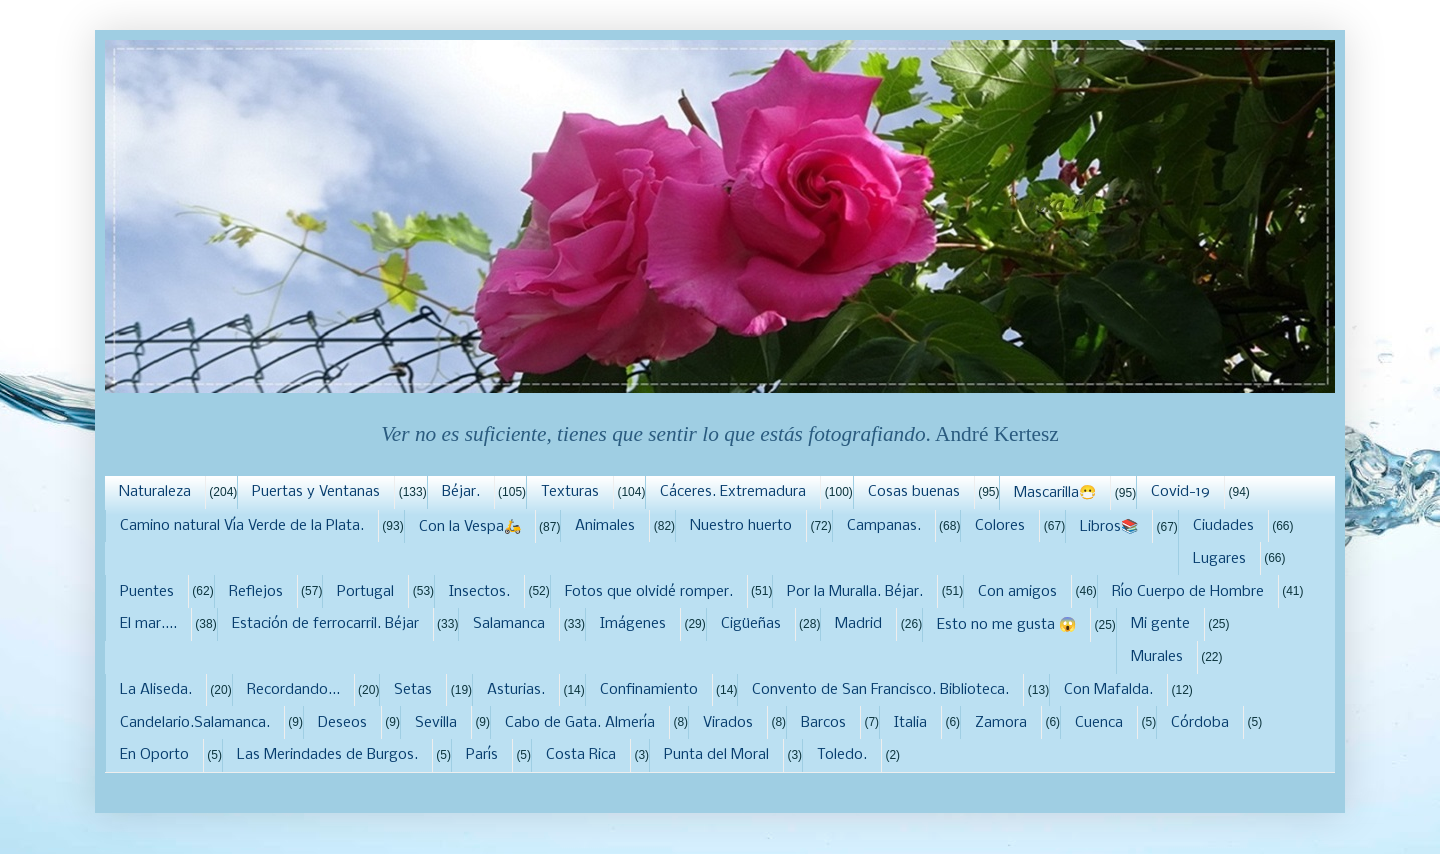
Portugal (365, 592)
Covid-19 (1180, 492)
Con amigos (1017, 592)
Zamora (1001, 723)
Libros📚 (1109, 527)
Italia (910, 723)
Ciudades (1223, 526)
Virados (728, 723)
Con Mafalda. (1108, 690)
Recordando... (293, 690)
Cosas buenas (914, 492)
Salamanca (509, 624)
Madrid (858, 624)
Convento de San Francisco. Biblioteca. (880, 690)
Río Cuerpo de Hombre (1188, 592)
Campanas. (884, 526)
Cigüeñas (751, 624)
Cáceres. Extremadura (733, 492)
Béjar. (461, 492)
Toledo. (842, 755)
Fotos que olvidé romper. (649, 592)
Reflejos (256, 592)
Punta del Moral (716, 755)
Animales (605, 526)
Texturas (570, 492)
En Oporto (154, 755)
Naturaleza (155, 492)
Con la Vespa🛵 (470, 527)
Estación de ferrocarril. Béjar (325, 624)
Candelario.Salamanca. (195, 723)
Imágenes (633, 624)
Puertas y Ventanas (316, 492)
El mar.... (148, 624)
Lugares (1219, 559)
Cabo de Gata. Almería (580, 723)
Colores (1000, 526)
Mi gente (1160, 624)
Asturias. (516, 690)
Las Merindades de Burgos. (327, 755)
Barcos (823, 723)
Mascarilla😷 (1055, 493)
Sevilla (436, 723)
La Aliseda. (156, 690)
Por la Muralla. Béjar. (855, 592)
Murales (1157, 657)
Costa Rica (581, 755)
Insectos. (479, 592)
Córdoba (1200, 723)
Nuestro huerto (741, 526)
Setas (413, 690)
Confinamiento (649, 690)
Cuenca (1099, 723)
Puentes (147, 592)
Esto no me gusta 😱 (1006, 625)
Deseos (342, 723)
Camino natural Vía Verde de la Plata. (242, 526)
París (482, 755)
